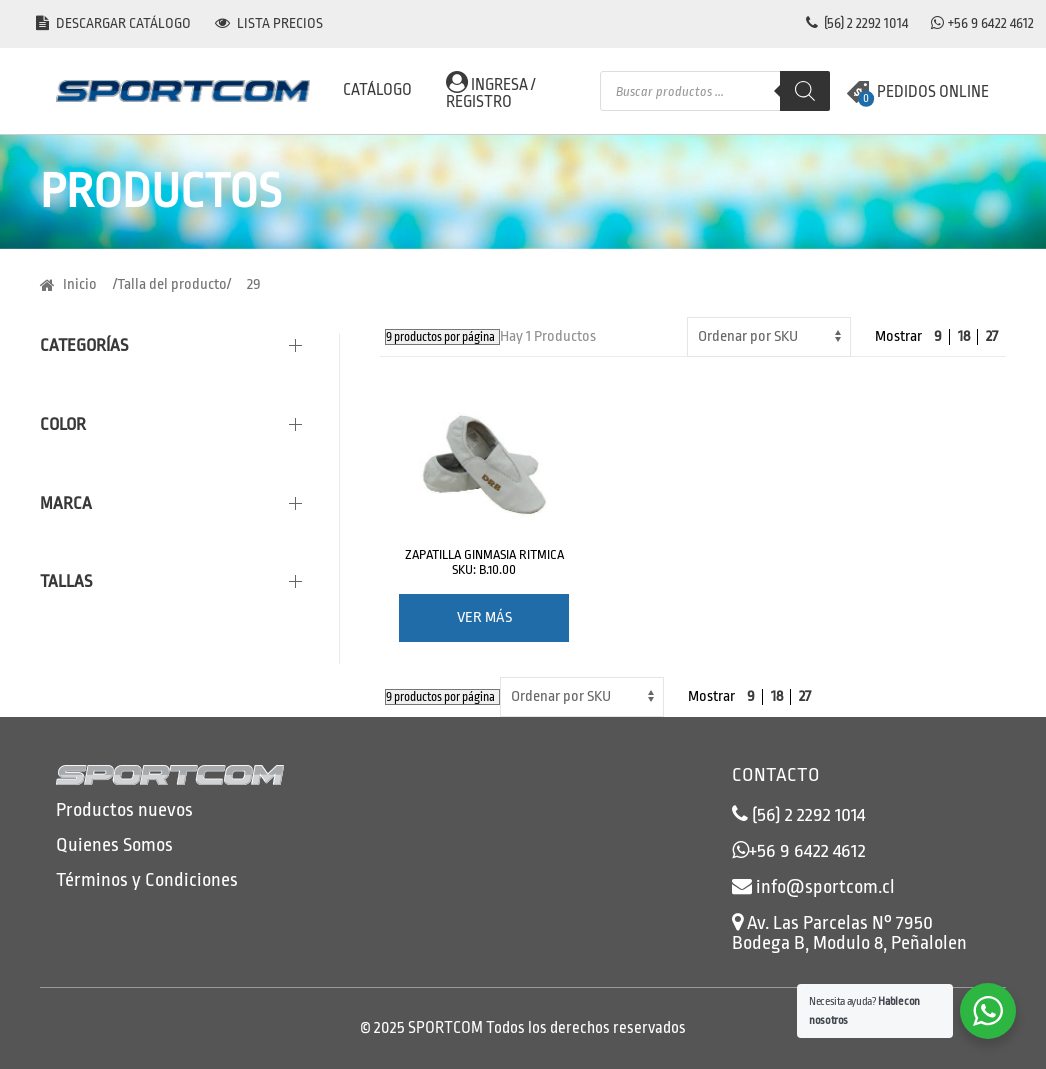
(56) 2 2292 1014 (857, 23)
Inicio (80, 285)
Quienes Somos (114, 845)
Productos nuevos (124, 810)
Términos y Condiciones (147, 880)
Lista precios (269, 23)
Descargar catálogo (113, 23)
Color (63, 424)
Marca (66, 503)
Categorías (84, 345)
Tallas (66, 581)
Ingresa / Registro (490, 91)
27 (992, 337)
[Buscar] (805, 91)
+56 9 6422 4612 (991, 23)
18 (964, 337)
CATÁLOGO (377, 90)
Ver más (484, 617)
